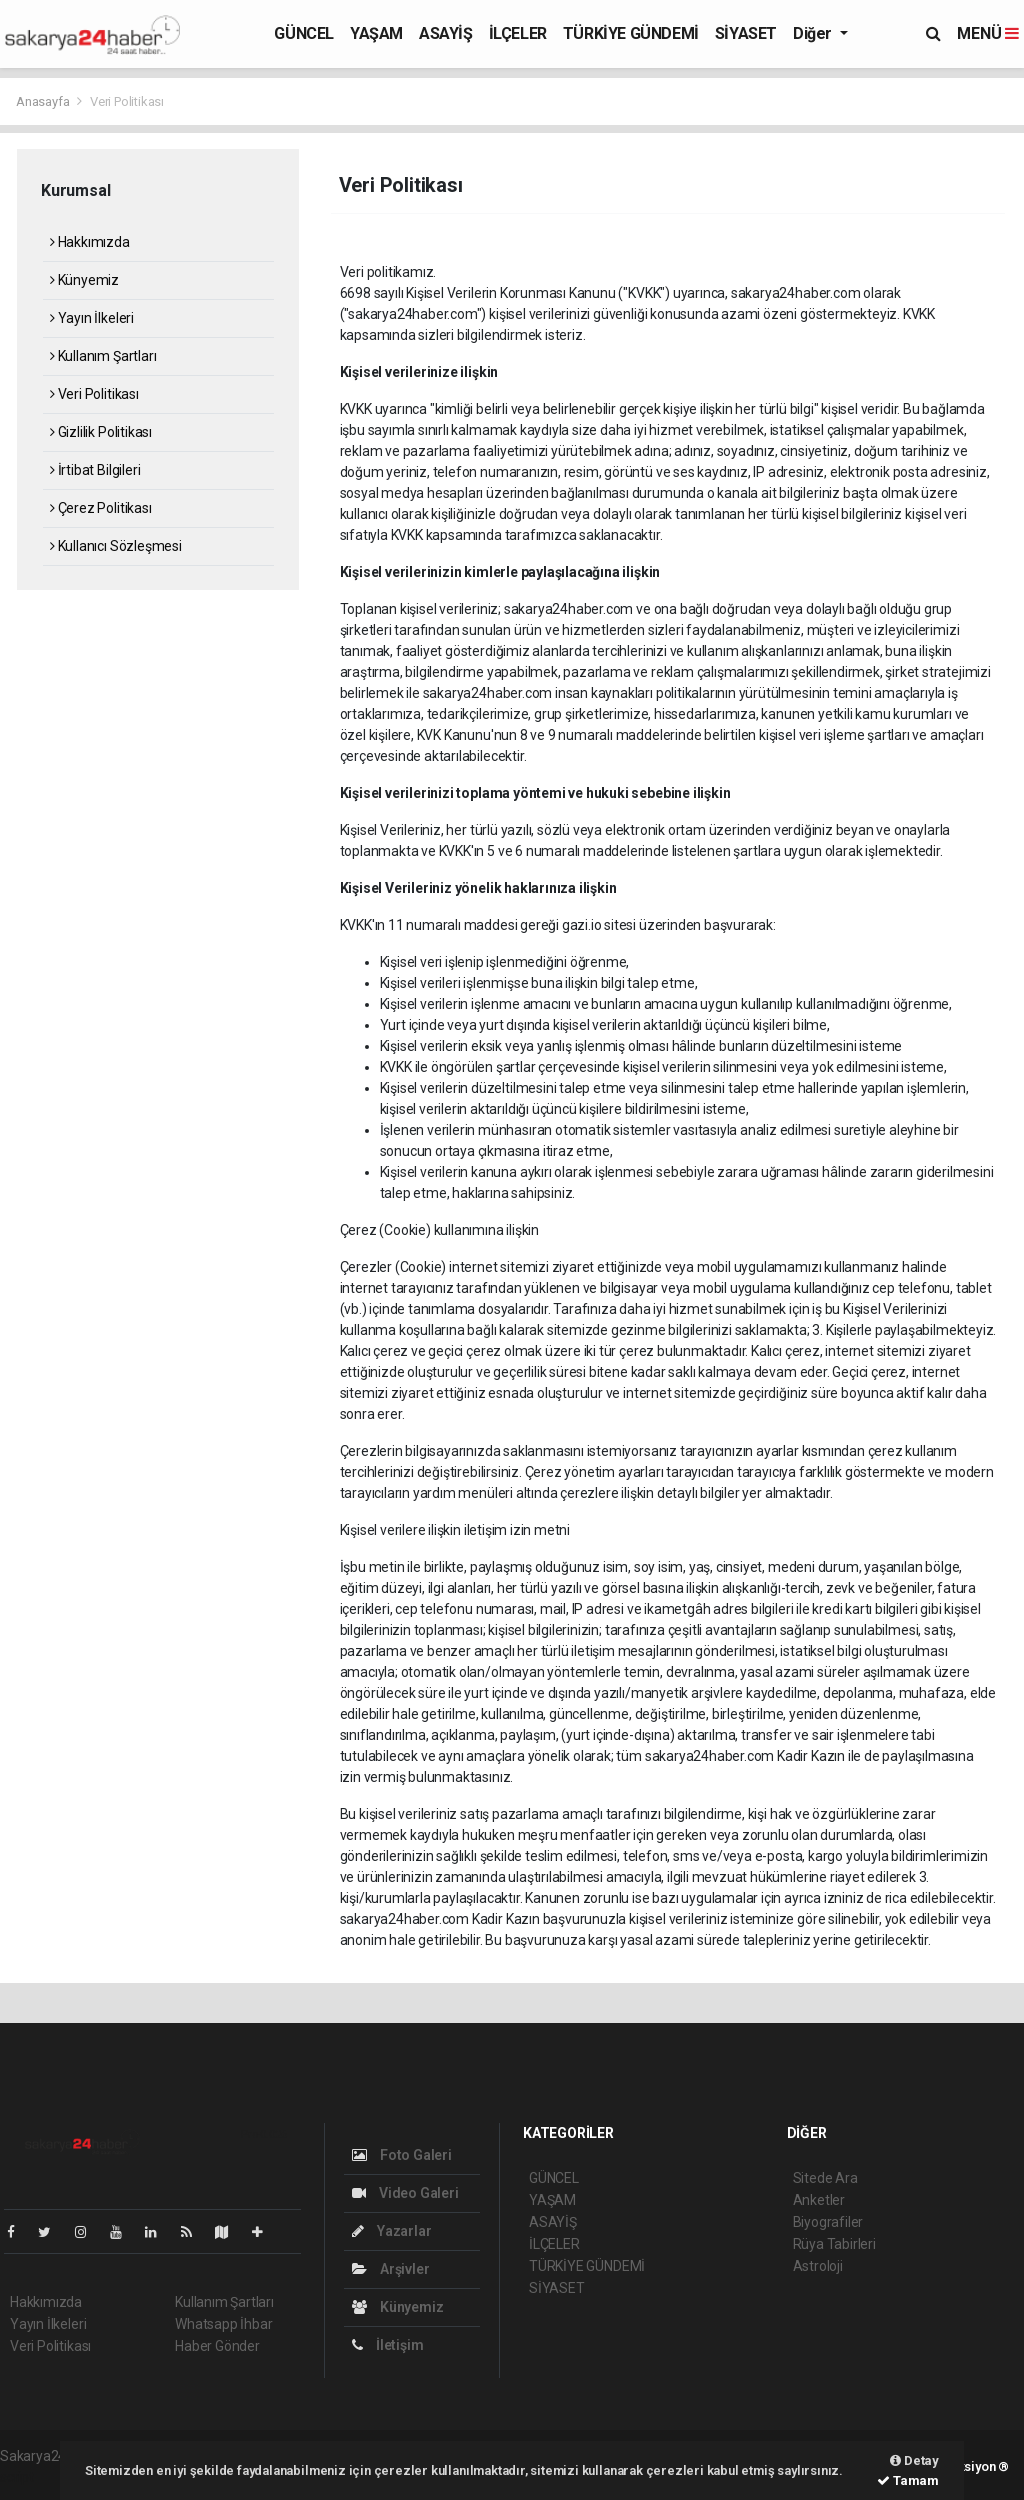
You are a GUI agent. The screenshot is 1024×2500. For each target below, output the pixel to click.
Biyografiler (828, 2222)
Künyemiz (84, 280)
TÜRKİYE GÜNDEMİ (631, 33)
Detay (914, 2460)
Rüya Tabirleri (834, 2244)
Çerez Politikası (101, 508)
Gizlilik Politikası (101, 432)
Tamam (908, 2480)
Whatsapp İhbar (223, 2324)
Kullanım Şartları (103, 356)
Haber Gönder (217, 2346)
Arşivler (390, 2269)
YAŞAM (376, 33)
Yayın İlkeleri (92, 318)
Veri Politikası (127, 101)
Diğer (814, 33)
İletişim (387, 2345)
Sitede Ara (825, 2178)
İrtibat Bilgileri (95, 470)
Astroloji (818, 2266)
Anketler (819, 2200)
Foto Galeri (402, 2155)
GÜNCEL (304, 33)
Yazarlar (391, 2231)
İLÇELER (518, 33)
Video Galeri (405, 2193)
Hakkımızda (90, 242)
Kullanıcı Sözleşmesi (116, 546)
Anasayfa (44, 101)
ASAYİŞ (446, 33)
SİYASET (746, 33)
